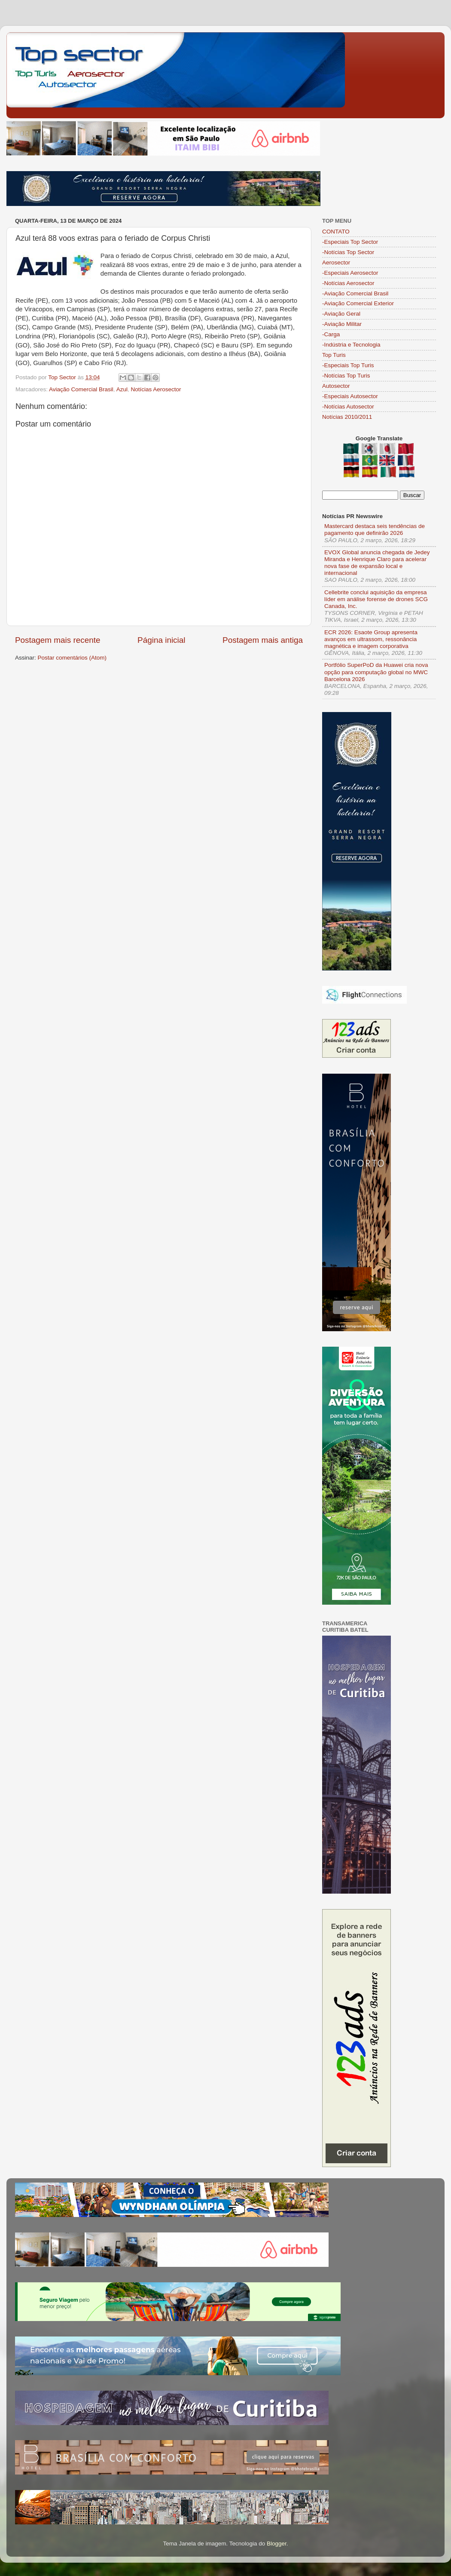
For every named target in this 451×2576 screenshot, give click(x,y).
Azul (122, 389)
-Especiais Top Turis (348, 365)
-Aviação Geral (341, 313)
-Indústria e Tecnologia (351, 344)
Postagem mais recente (57, 640)
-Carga (331, 334)
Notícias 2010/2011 (347, 417)
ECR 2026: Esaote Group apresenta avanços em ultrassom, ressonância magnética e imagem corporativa (370, 639)
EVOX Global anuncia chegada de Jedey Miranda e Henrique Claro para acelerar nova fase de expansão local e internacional (377, 563)
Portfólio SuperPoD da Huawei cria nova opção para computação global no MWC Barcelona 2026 (376, 672)
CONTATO (336, 231)
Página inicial (161, 640)
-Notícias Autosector (348, 406)
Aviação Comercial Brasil (81, 389)
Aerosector (336, 262)
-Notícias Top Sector (348, 252)
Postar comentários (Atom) (72, 657)
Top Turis (334, 355)
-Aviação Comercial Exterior (358, 303)
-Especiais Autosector (350, 396)
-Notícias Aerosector (348, 283)
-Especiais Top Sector (350, 242)
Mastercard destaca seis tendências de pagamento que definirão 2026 (374, 529)
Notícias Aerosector (156, 389)
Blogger (276, 2543)
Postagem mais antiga (262, 640)
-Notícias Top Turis (346, 375)
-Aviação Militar (342, 324)
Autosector (336, 386)
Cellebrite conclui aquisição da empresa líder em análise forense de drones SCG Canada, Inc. (376, 599)
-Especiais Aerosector (350, 273)
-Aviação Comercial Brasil (355, 293)
